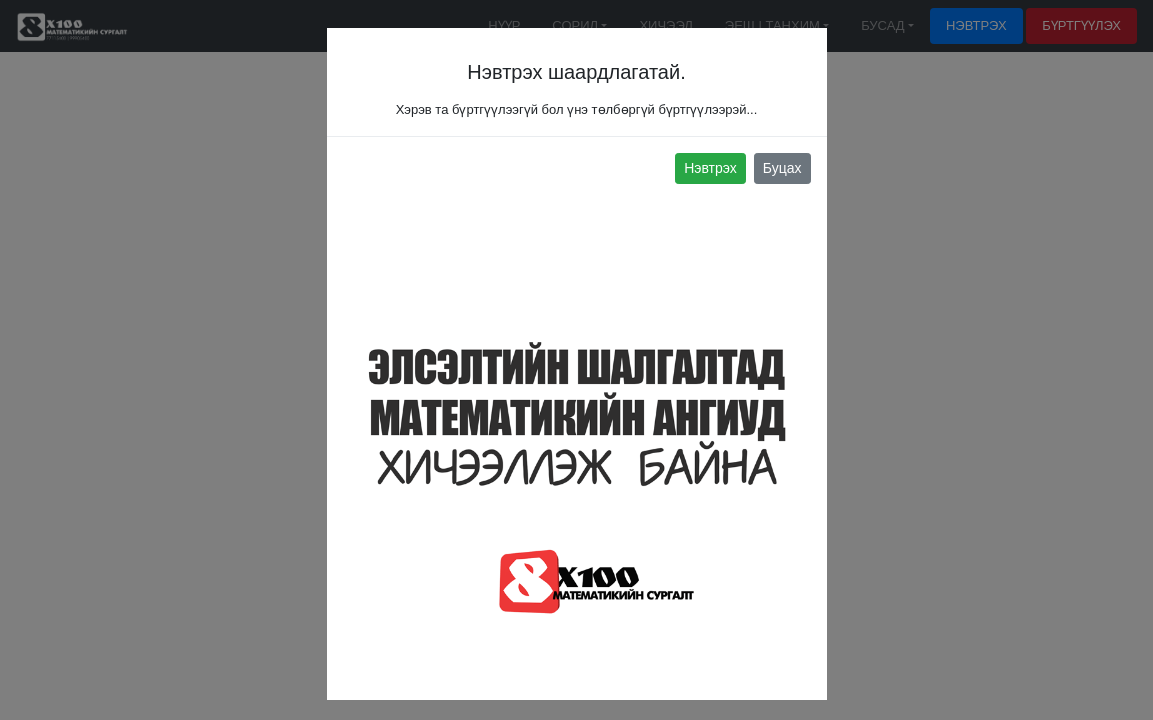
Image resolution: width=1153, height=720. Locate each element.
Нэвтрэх (710, 168)
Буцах (782, 168)
